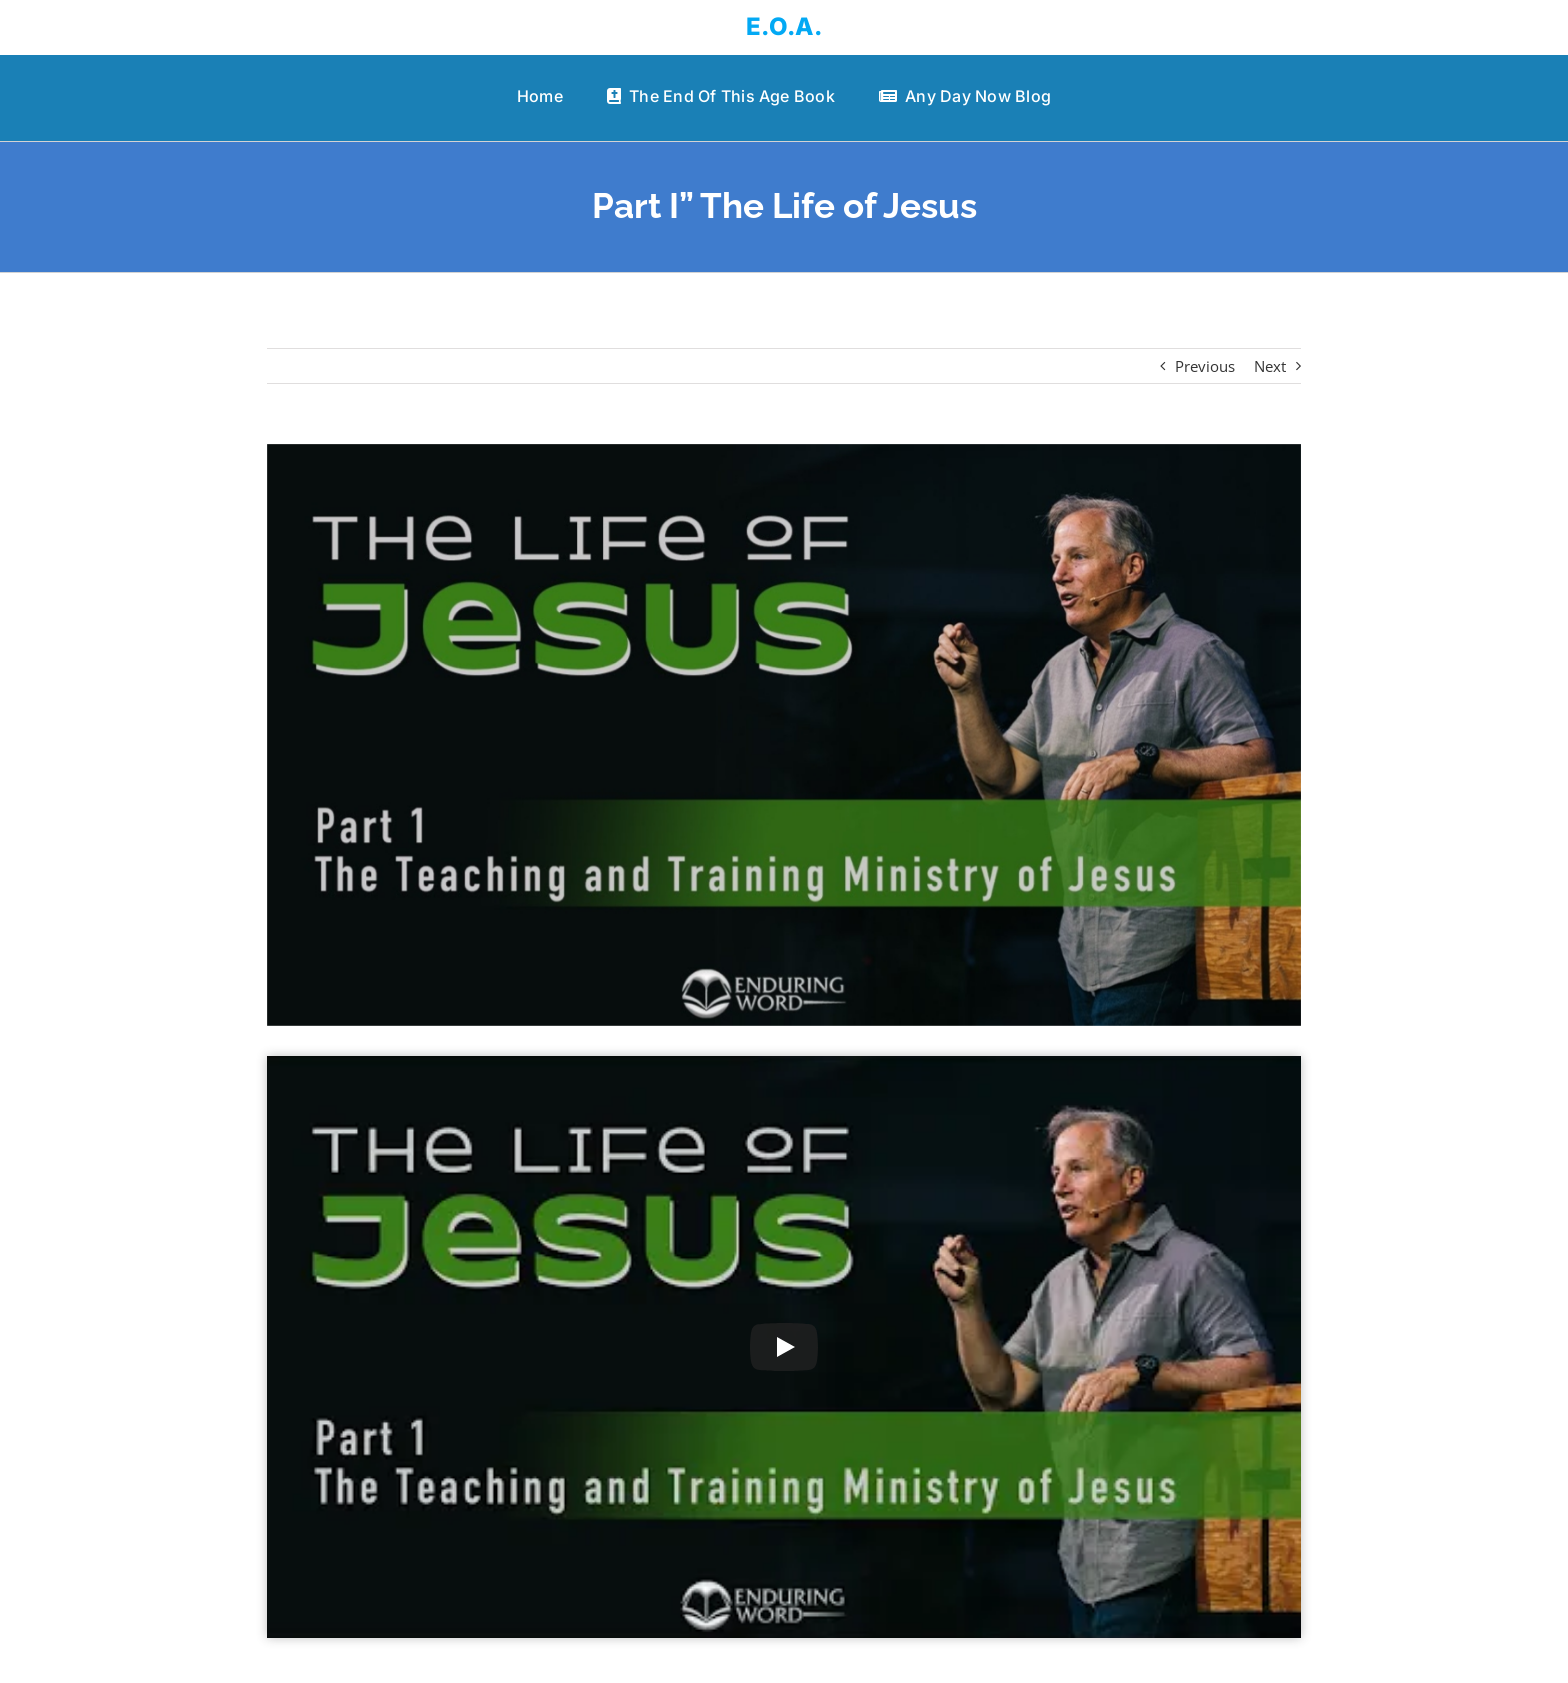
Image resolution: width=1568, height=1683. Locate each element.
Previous (1205, 366)
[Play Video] (784, 1347)
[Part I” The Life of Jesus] (784, 735)
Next (1270, 366)
